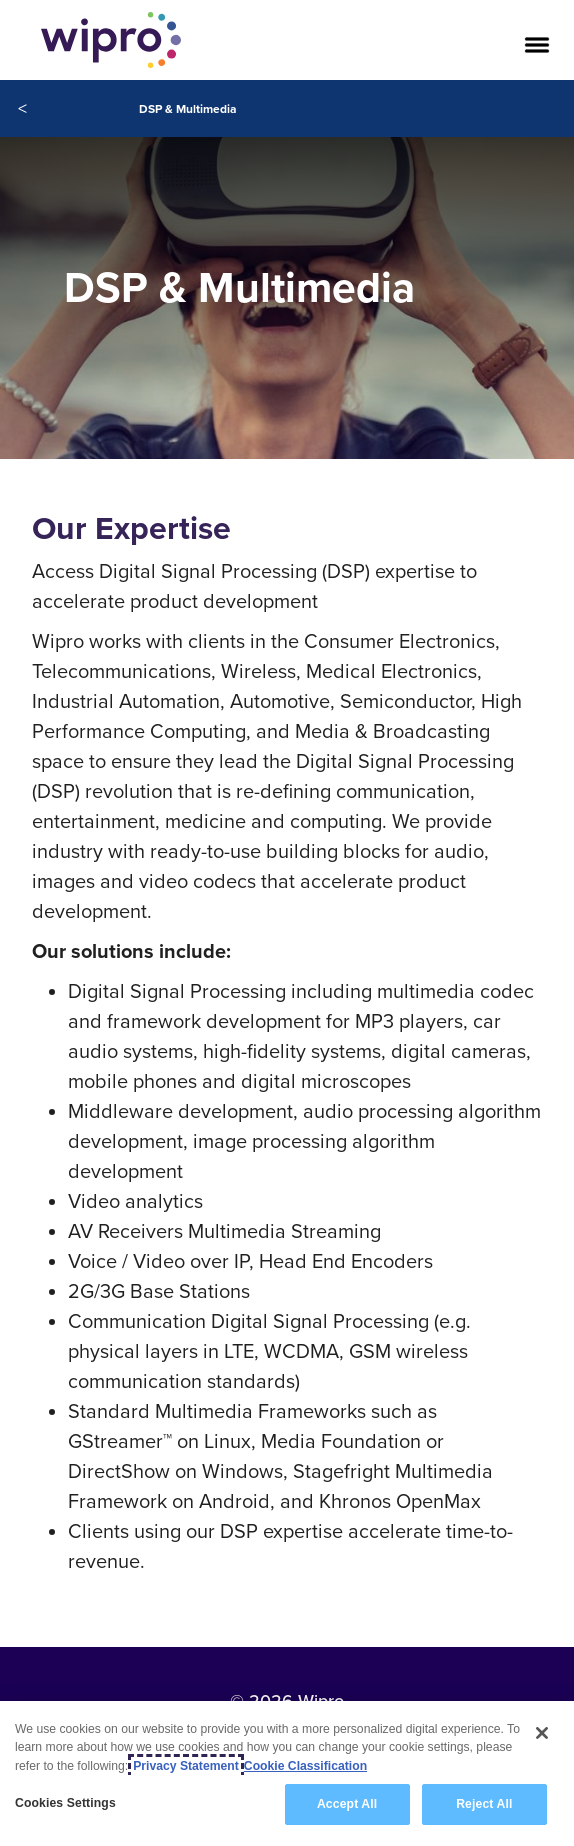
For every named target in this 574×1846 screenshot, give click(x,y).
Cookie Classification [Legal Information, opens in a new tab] (305, 1766)
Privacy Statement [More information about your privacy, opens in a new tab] (186, 1766)
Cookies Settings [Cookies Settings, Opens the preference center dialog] (65, 1803)
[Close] (542, 1733)
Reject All (484, 1804)
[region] (287, 1773)
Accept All (347, 1804)
